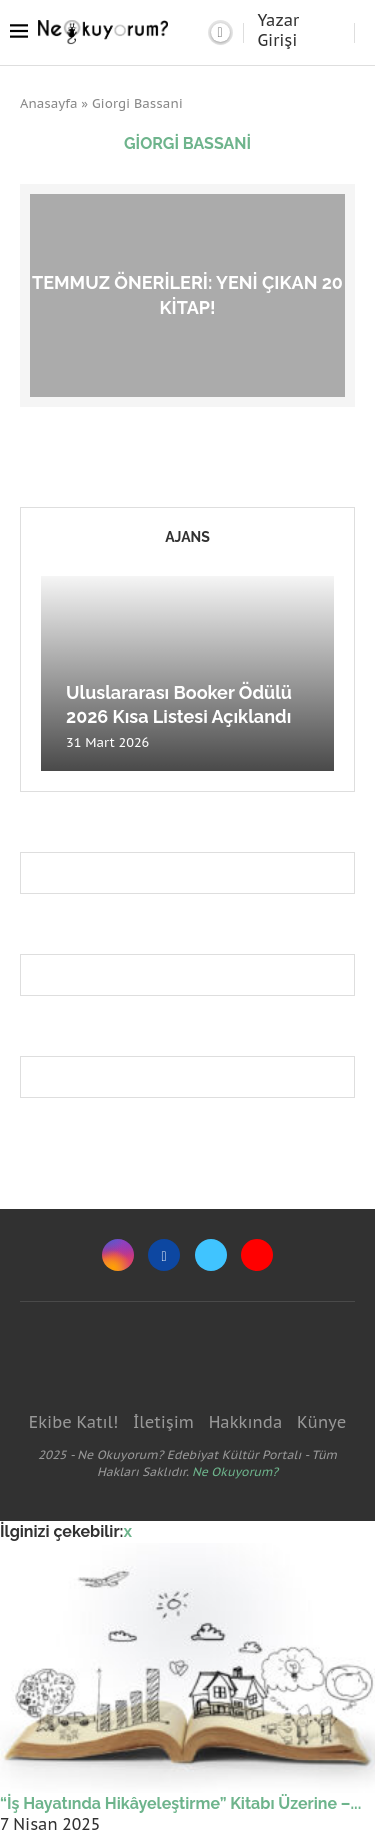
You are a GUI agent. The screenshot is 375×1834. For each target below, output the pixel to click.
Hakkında (246, 1422)
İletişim (163, 1422)
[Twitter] (211, 1255)
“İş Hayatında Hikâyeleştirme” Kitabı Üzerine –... (180, 1803)
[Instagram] (118, 1255)
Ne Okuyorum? (235, 1471)
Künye (321, 1422)
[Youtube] (257, 1255)
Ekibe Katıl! (73, 1422)
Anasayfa (49, 103)
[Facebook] (164, 1255)
